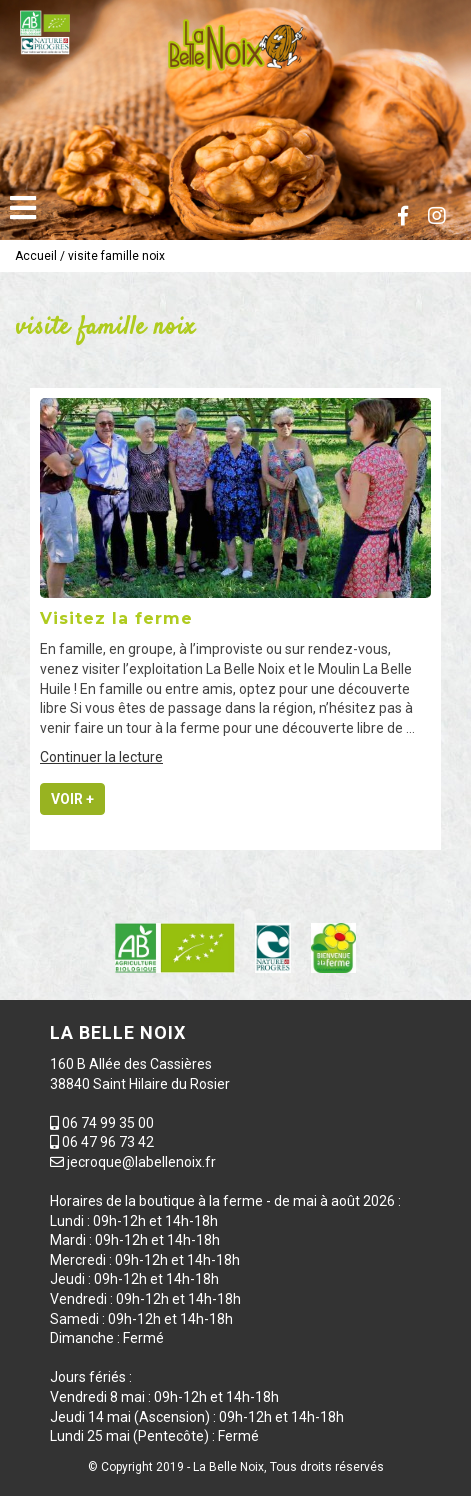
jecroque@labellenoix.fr (141, 1162)
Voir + (72, 799)
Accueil (36, 256)
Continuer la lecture (101, 757)
